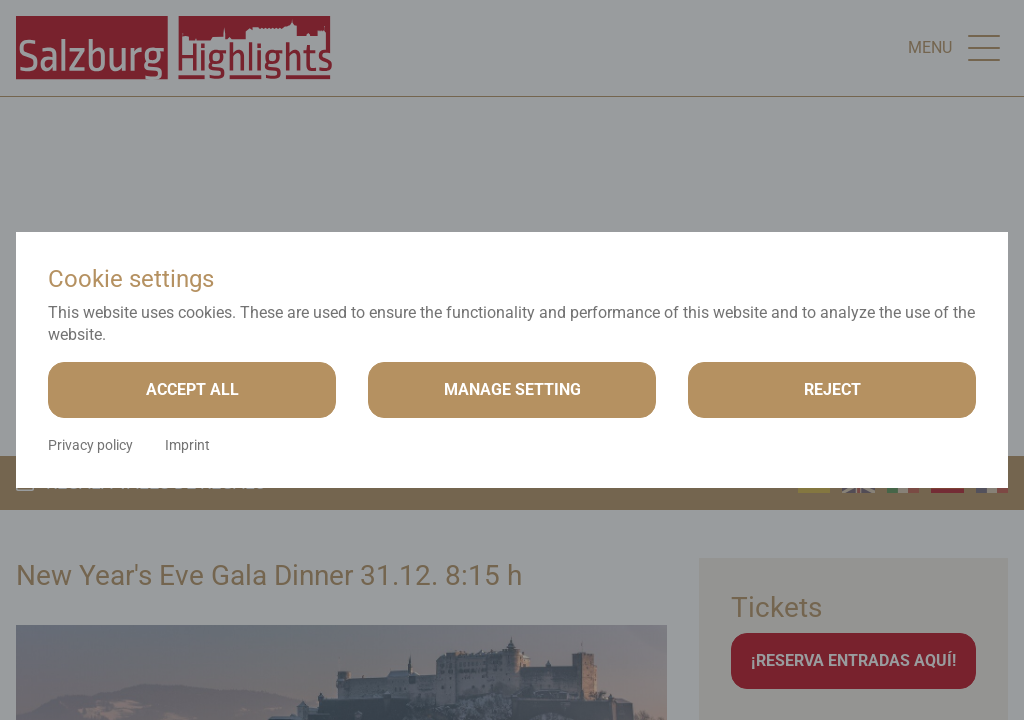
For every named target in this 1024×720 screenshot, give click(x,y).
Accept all (192, 389)
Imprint (187, 445)
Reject (832, 389)
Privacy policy (90, 445)
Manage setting (512, 389)
